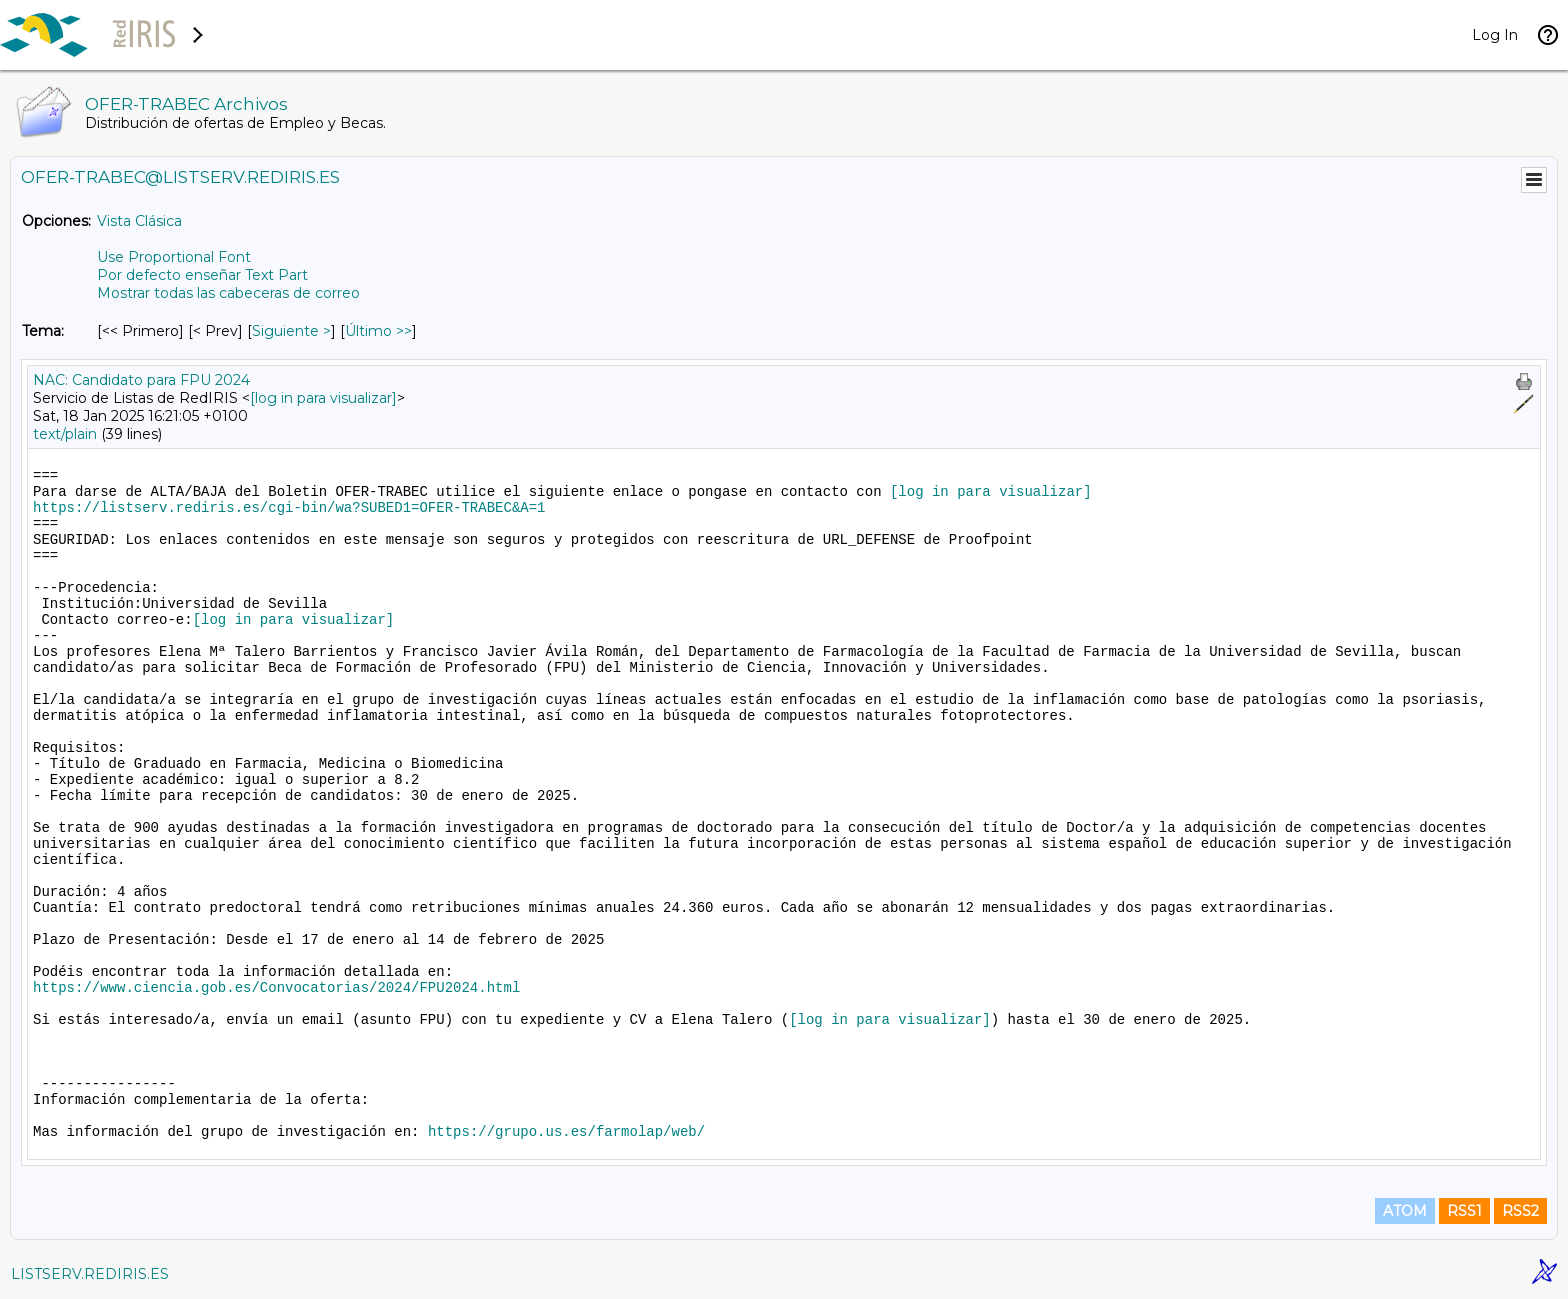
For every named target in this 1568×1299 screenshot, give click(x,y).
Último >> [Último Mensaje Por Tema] (378, 331)
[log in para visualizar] (323, 398)
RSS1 (1464, 1211)
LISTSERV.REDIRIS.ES (90, 1274)
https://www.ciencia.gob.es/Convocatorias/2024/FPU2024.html (276, 988)
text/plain (65, 434)
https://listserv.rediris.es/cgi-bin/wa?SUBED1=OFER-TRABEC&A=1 (289, 508)
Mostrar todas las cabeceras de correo (228, 293)
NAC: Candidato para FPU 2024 (141, 380)
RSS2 (1520, 1211)
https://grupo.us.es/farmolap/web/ (566, 1132)
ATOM (1405, 1211)
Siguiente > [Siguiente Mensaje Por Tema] (291, 331)
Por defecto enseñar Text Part (202, 275)
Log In (1495, 35)
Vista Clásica (139, 221)
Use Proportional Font (174, 257)
